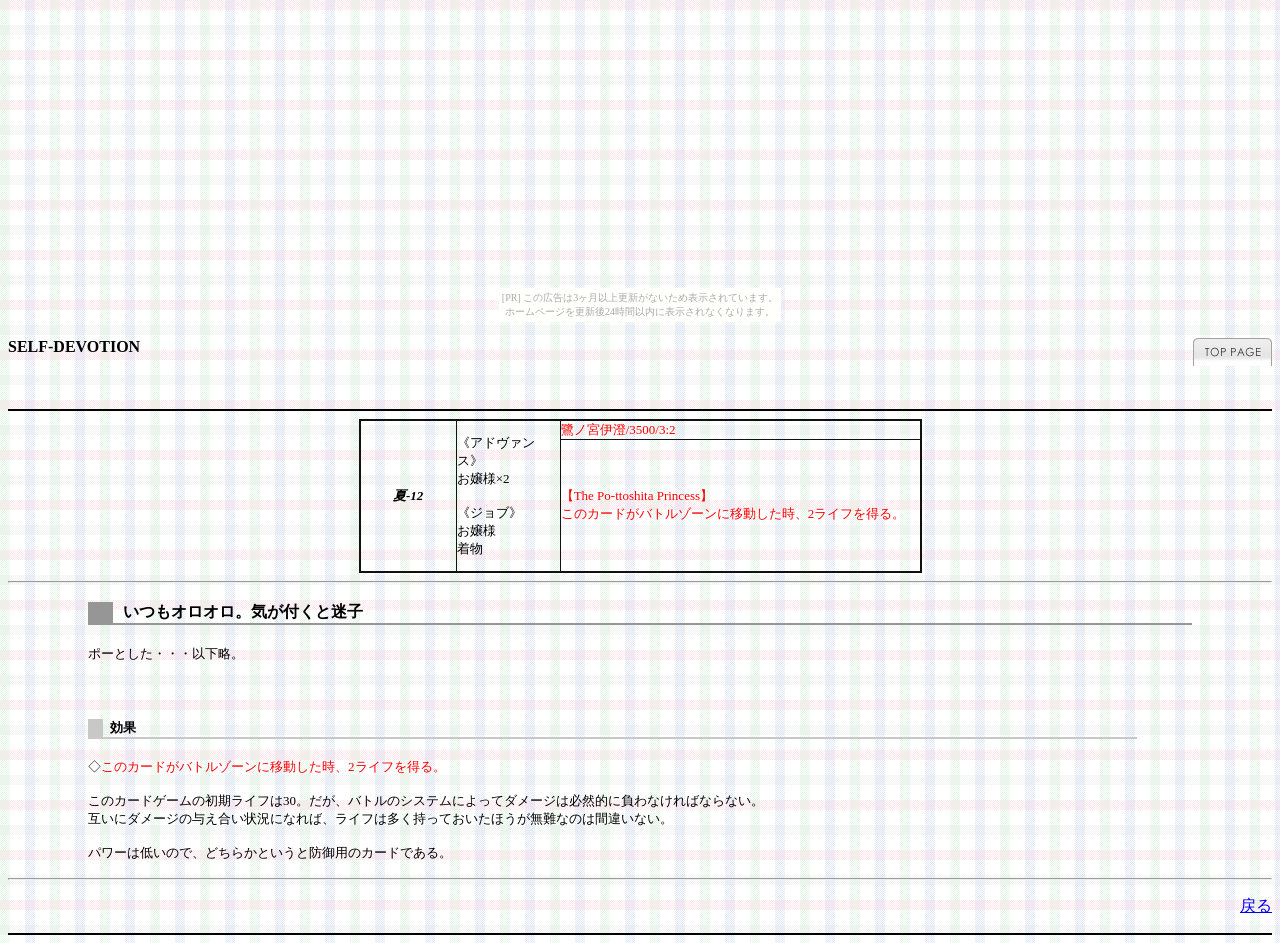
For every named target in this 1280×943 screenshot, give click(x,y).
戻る (1256, 905)
